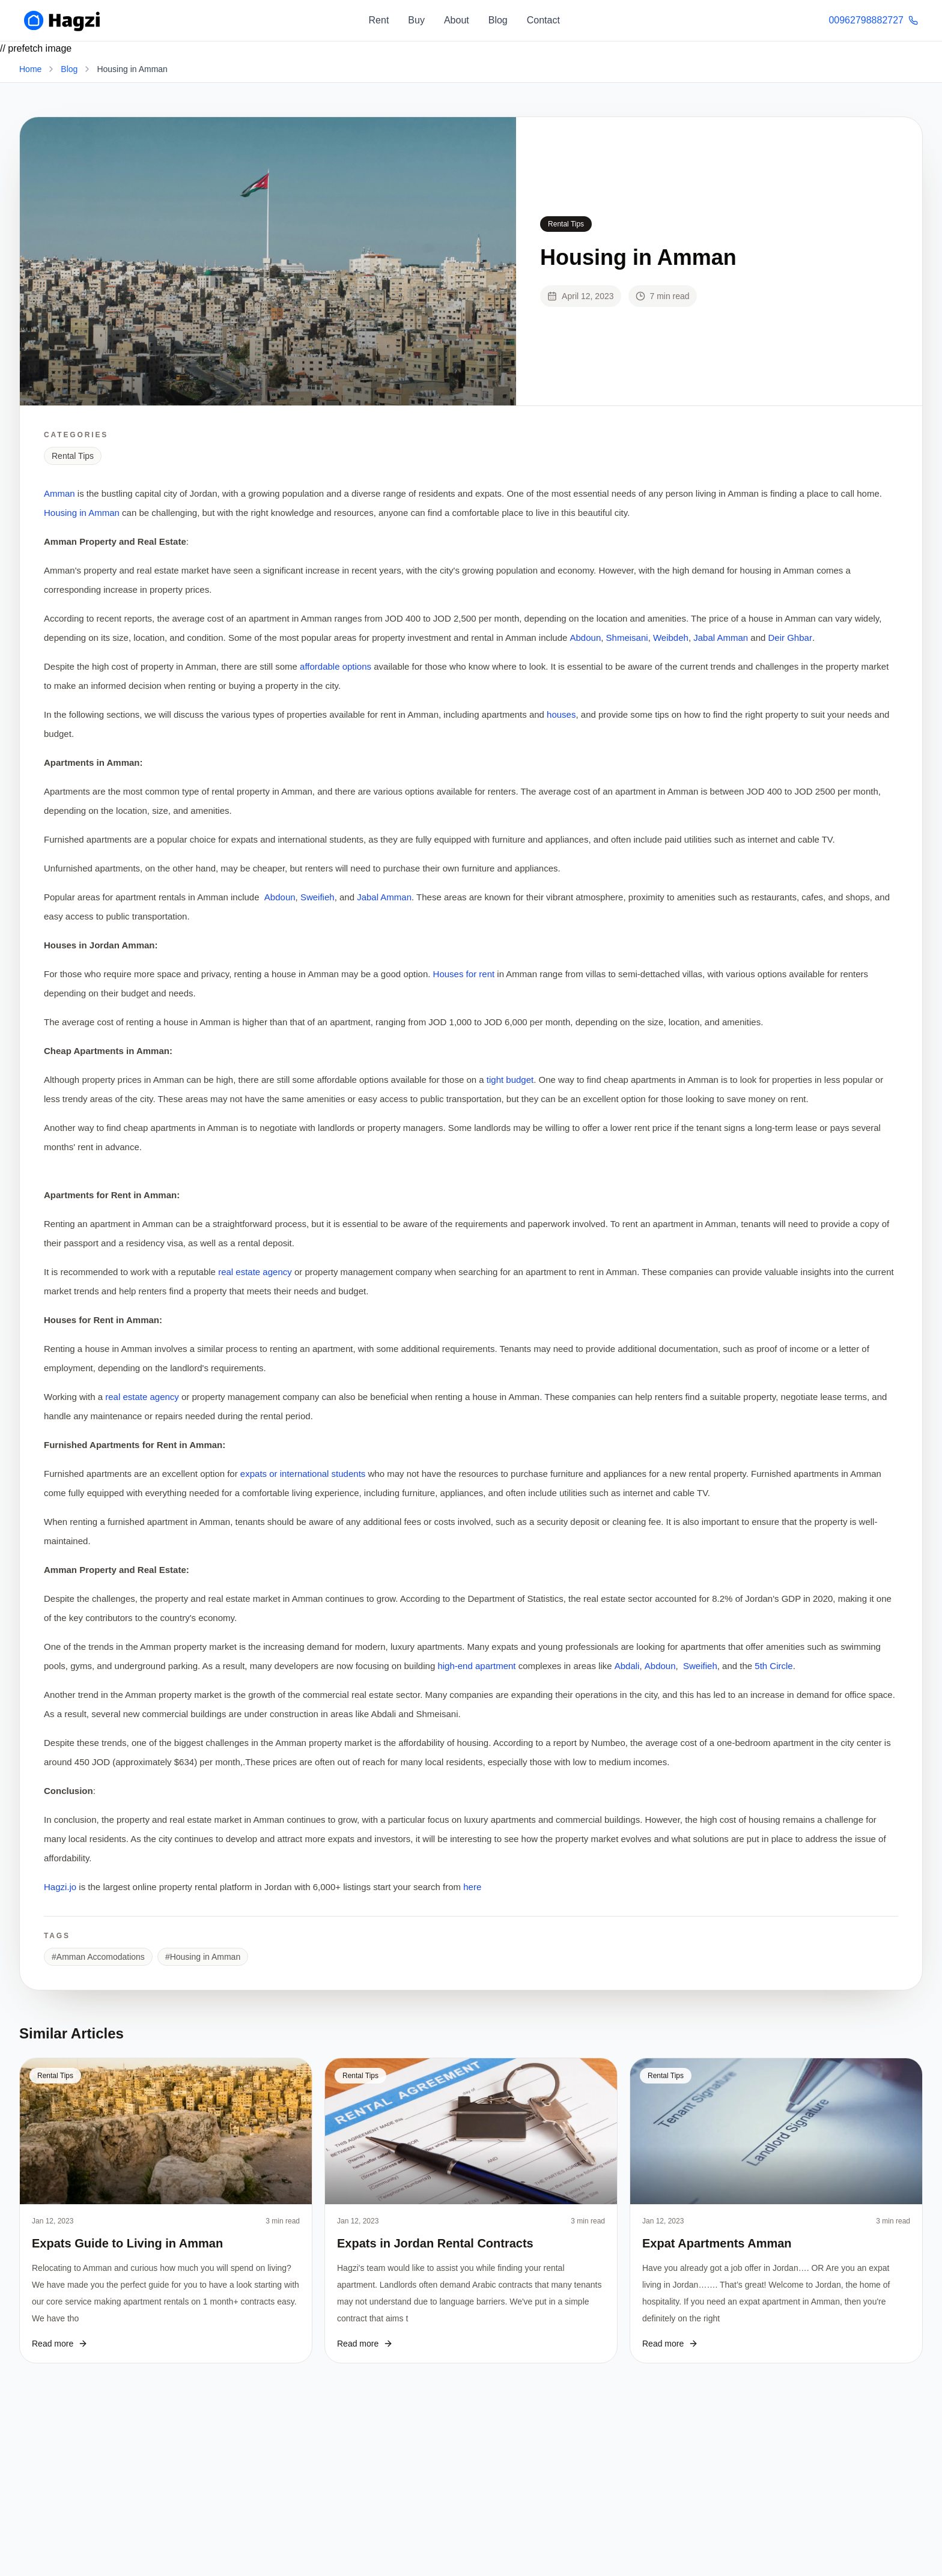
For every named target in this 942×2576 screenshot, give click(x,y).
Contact (543, 20)
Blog (498, 20)
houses (561, 714)
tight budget (509, 1079)
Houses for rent (465, 974)
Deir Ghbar (790, 637)
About (456, 20)
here (472, 1887)
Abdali (627, 1666)
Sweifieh (317, 897)
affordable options (337, 666)
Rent (379, 20)
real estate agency (255, 1272)
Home (30, 69)
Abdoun (585, 637)
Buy (416, 20)
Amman (59, 493)
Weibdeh (670, 637)
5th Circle (773, 1666)
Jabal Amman (720, 637)
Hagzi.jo (61, 1887)
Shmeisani (627, 637)
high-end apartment (477, 1666)
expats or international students (303, 1473)
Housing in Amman (82, 513)
